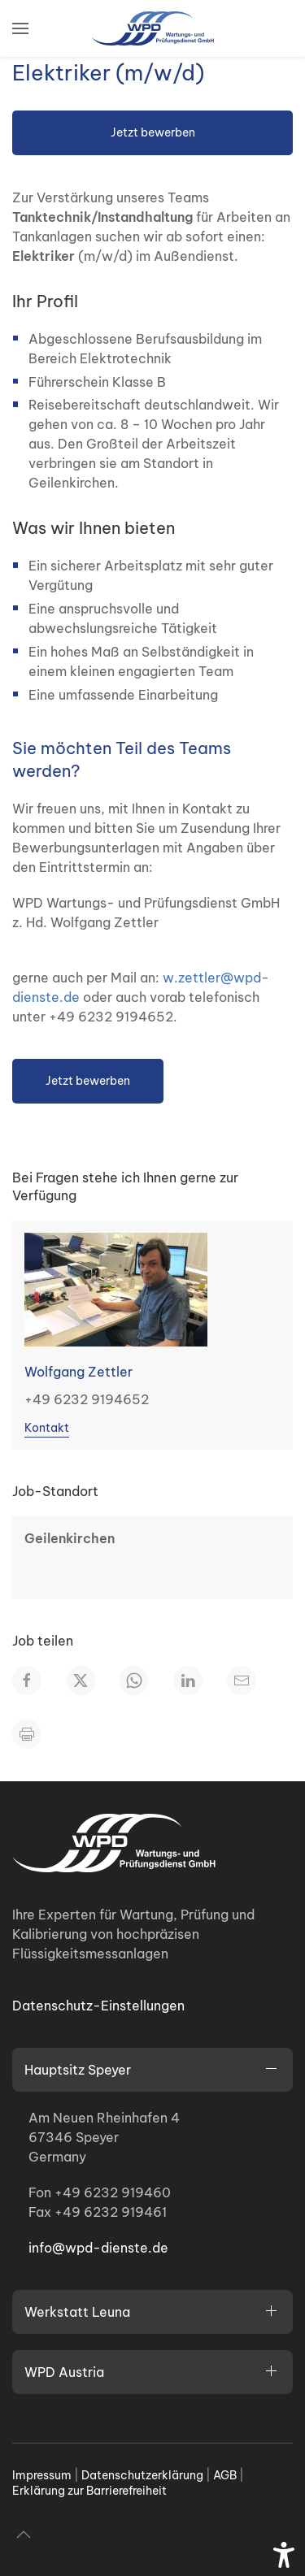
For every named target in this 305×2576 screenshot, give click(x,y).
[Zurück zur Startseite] (153, 28)
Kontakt (46, 1427)
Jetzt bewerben (153, 132)
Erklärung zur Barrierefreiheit (89, 2490)
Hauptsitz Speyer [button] (77, 2070)
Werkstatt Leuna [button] (77, 2312)
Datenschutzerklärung (142, 2475)
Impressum (42, 2475)
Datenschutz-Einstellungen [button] (98, 2005)
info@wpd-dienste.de (98, 2248)
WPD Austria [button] (64, 2372)
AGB (225, 2475)
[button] (20, 28)
